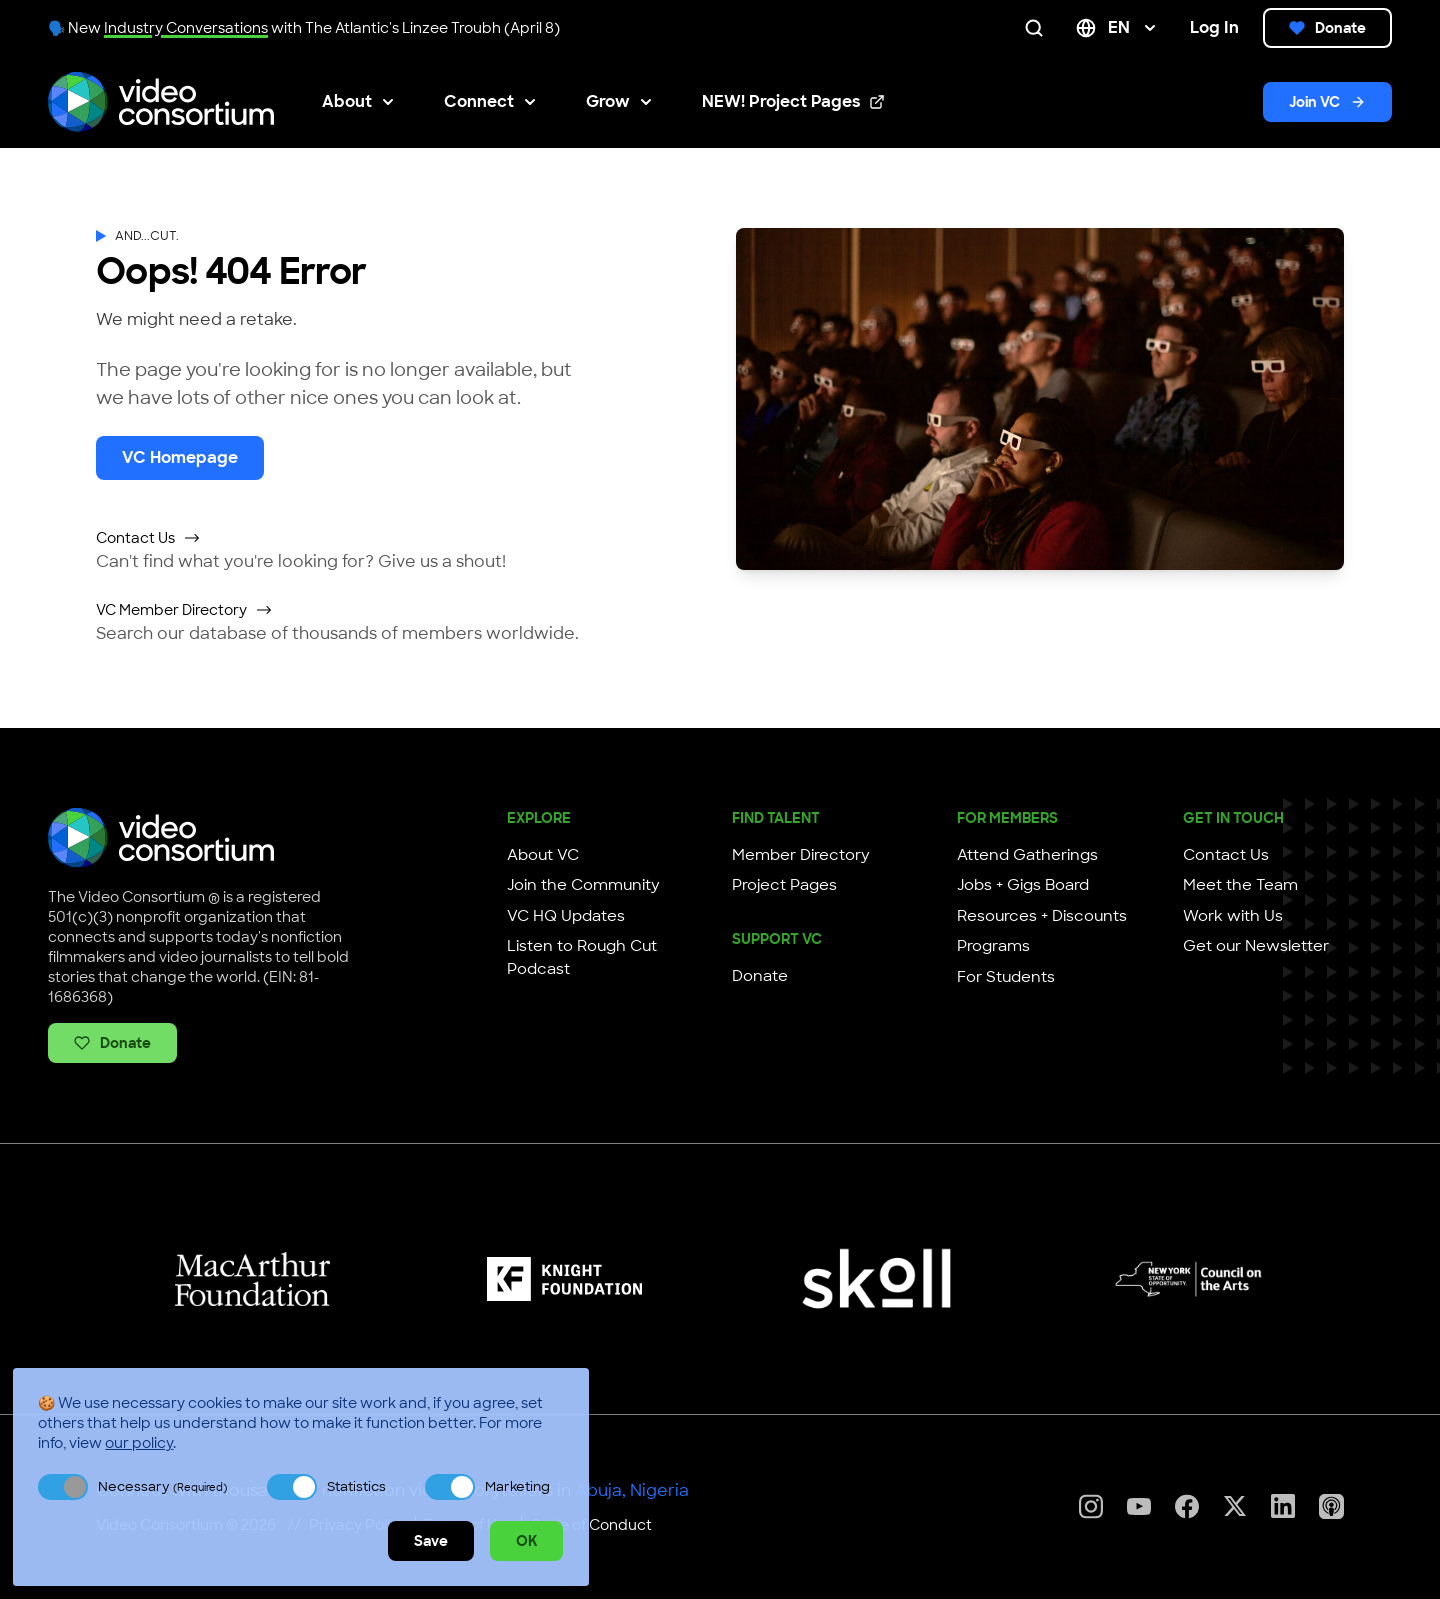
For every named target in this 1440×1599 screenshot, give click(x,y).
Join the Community (583, 885)
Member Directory (801, 855)
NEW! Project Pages (793, 102)
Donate (1327, 28)
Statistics (356, 1486)
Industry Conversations (186, 28)
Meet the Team (1240, 885)
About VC (543, 855)
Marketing (517, 1486)
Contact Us (148, 538)
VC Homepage (180, 457)
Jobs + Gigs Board (1023, 885)
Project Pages (784, 885)
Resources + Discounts (1042, 916)
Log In (1214, 27)
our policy (139, 1443)
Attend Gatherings (1027, 855)
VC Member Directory (184, 610)
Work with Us (1233, 916)
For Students (1006, 977)
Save (431, 1541)
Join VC (1327, 102)
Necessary (162, 1486)
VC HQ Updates (566, 916)
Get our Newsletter (1256, 946)
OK (526, 1541)
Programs (993, 946)
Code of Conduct (591, 1525)
